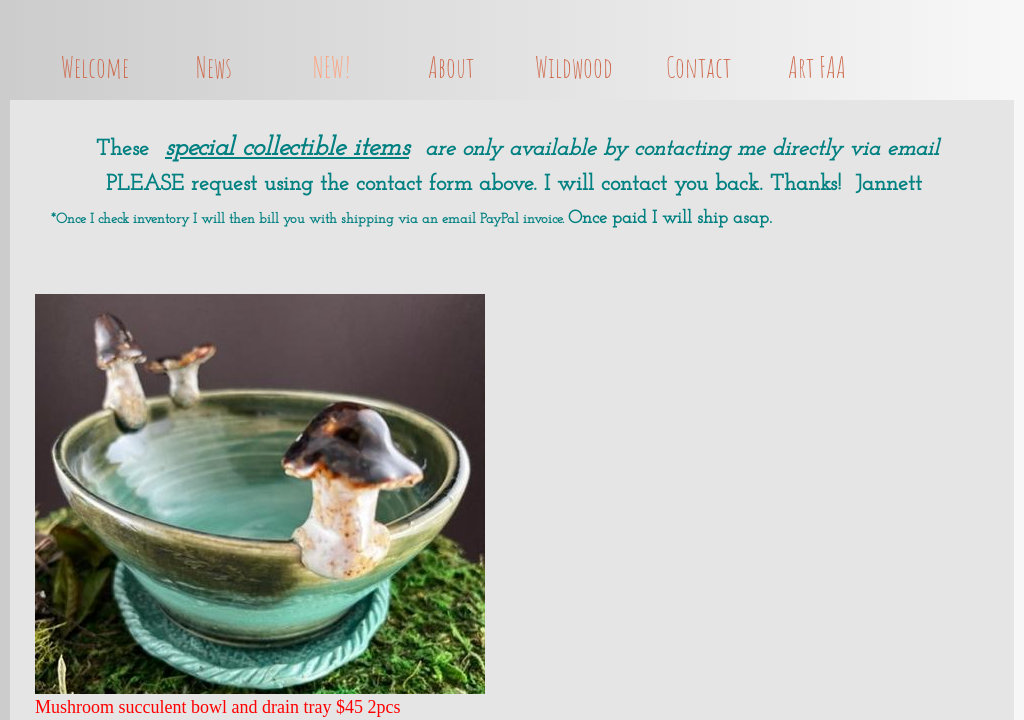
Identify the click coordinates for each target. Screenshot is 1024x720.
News (214, 67)
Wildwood (574, 67)
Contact (698, 67)
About (451, 67)
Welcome (95, 67)
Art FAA (817, 67)
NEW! (332, 67)
